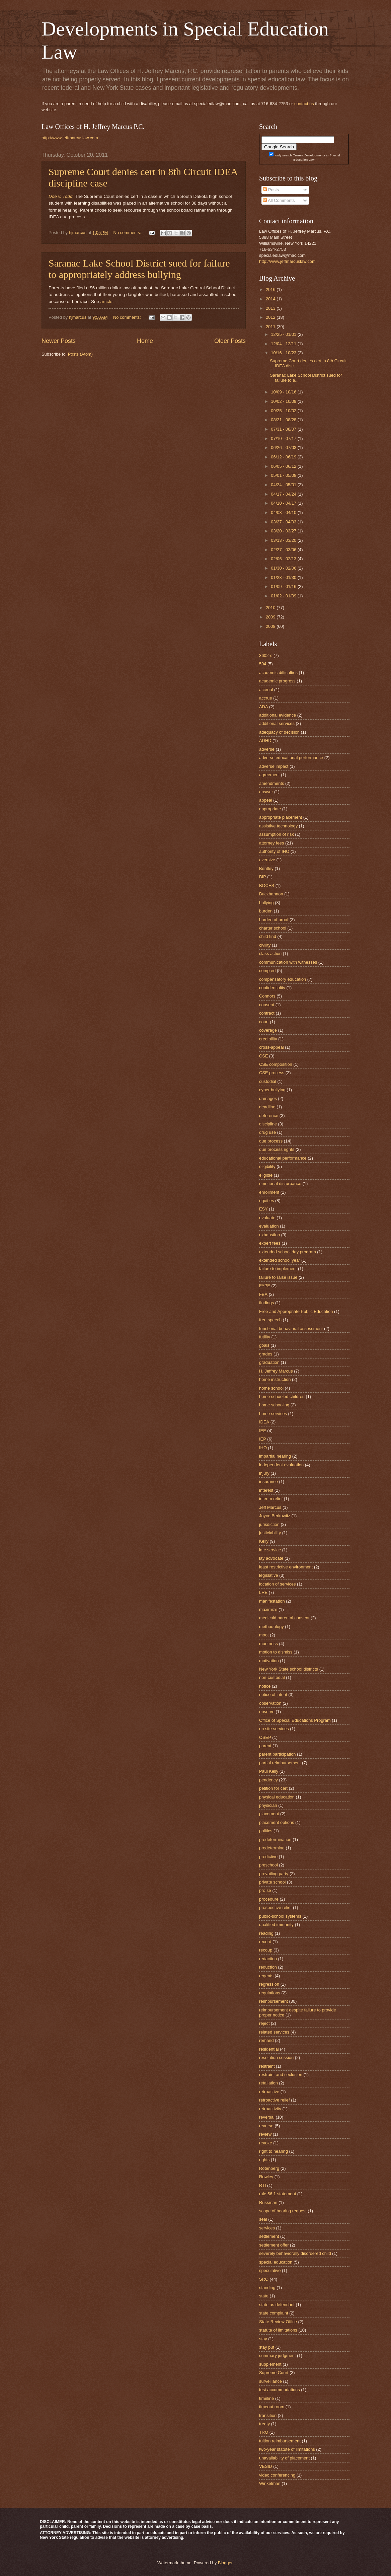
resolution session (276, 2057)
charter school (272, 928)
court (264, 1021)
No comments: (128, 232)
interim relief (271, 1498)
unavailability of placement (284, 2457)
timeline (266, 2398)
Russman (268, 2202)
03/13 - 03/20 (284, 540)
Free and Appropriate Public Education (296, 1311)
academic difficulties (278, 672)
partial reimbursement (280, 1762)
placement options (276, 1822)
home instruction (275, 1379)
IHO (263, 1447)
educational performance (283, 1158)
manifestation (272, 1601)
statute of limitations (278, 2330)
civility (264, 945)
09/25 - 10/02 (284, 410)
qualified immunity (276, 1924)
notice (264, 1686)
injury (264, 1473)
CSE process (271, 1072)
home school (271, 1388)
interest (266, 1490)
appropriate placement (280, 817)
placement (269, 1813)
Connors (267, 996)
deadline (267, 1106)
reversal (267, 2117)
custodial (267, 1081)
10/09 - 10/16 (284, 391)
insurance (268, 1481)
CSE (263, 1055)
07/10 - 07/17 (284, 438)
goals (264, 1345)
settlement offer (274, 2245)
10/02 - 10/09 (284, 401)
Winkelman (270, 2483)
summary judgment (277, 2355)
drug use (267, 1132)
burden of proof (273, 919)
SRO (263, 2279)
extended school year (279, 1260)
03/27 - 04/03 (284, 521)
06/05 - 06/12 (284, 466)
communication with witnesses (288, 962)
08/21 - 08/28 (284, 419)
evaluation (269, 1226)
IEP (262, 1439)
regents (266, 1975)
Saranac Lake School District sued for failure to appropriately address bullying (139, 268)
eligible (265, 1175)
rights (264, 2159)
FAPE (264, 1285)
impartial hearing (275, 1456)
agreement (269, 774)
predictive (268, 1856)
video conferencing (277, 2475)
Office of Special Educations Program (295, 1720)
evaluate (267, 1217)
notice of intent (273, 1694)
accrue (265, 698)
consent (266, 1004)
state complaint (273, 2312)
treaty (264, 2423)
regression (269, 1984)
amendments (271, 783)
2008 (271, 626)
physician (268, 1805)
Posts (271, 189)
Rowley (266, 2176)
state (263, 2295)
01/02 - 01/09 (284, 595)
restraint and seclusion (280, 2074)
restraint (267, 2066)
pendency (268, 1779)
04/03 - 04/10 (284, 512)
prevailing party (273, 1873)
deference (268, 1115)
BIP (262, 876)
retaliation (268, 2082)
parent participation (277, 1754)
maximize (268, 1609)
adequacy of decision (279, 732)
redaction (268, 1958)
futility (264, 1336)
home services (273, 1413)
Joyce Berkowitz (274, 1515)
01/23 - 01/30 (284, 577)
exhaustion (269, 1234)
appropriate (270, 808)
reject (264, 2023)
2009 (271, 616)
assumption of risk (276, 834)
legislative (268, 1575)
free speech (270, 1319)
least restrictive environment (286, 1566)
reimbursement (273, 2001)
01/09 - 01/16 (284, 586)
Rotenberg (269, 2168)
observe (267, 1711)
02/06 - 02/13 (284, 558)
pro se (265, 1890)
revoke (265, 2142)
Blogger (225, 2562)
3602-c (265, 655)
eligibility (267, 1166)
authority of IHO (274, 851)
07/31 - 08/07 (284, 429)
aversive (267, 859)
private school (272, 1882)
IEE (262, 1430)
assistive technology (278, 825)
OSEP (265, 1737)
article (106, 301)
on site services (274, 1728)
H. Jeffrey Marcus (276, 1371)
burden (265, 910)
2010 (271, 607)
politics (265, 1830)
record (265, 1941)
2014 (271, 298)
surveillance (270, 2381)
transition (268, 2415)
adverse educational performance (291, 757)
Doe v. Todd (60, 196)
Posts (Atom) (80, 354)
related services (274, 2032)
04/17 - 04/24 (284, 494)
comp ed (267, 970)
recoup (265, 1950)
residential (269, 2049)
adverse (267, 749)
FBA (263, 1294)
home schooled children (282, 1396)
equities (266, 1200)
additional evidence (277, 715)
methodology (271, 1626)
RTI (262, 2185)
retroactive (269, 2091)
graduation (269, 1362)
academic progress (277, 680)
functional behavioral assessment (291, 1328)
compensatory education (282, 979)
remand (266, 2040)
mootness (268, 1643)
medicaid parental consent (284, 1617)
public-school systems (280, 1916)
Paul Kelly (268, 1771)
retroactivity (270, 2108)
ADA (263, 706)
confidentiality (272, 987)
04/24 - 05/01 (284, 484)
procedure (269, 1899)
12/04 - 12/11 (284, 343)
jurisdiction (269, 1524)
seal (263, 2219)
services (267, 2227)
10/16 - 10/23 (284, 352)
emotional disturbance (280, 1183)
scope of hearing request (283, 2210)
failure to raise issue (278, 1277)
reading (266, 1933)
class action (270, 953)
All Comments (279, 200)
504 (262, 663)
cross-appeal (271, 1047)
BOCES (266, 885)
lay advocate (271, 1558)
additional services (277, 723)
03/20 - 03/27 (284, 530)
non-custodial (272, 1677)
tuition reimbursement (280, 2440)
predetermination (275, 1839)
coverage (268, 1030)
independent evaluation (281, 1464)
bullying (266, 902)
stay (263, 2338)
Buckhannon (271, 893)
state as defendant (277, 2304)
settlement (269, 2236)
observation (270, 1703)
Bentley (266, 868)
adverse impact (273, 766)
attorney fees (271, 842)
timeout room (271, 2406)
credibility (268, 1038)
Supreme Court (273, 2372)
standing (267, 2287)
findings (266, 1302)
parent (265, 1745)
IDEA (264, 1421)
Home (145, 341)
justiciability (270, 1532)
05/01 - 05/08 (284, 475)
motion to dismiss (275, 1651)
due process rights (276, 1149)
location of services (277, 1584)
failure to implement (278, 1268)
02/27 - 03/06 (284, 549)
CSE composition (275, 1064)
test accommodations (279, 2389)
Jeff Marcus (270, 1507)
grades (265, 1353)
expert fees (270, 1243)
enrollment (269, 1192)
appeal (265, 800)
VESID (265, 2466)
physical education (277, 1796)
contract (267, 1013)
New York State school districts (288, 1669)
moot (264, 1634)
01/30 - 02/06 (284, 568)
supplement (270, 2364)
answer (266, 791)
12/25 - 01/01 (284, 334)
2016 (271, 289)
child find (267, 936)
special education (276, 2262)
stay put (266, 2347)
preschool (268, 1864)
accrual (266, 689)
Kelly (263, 1541)
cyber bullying (272, 1089)
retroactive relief (274, 2100)
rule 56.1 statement (277, 2193)
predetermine (272, 1847)
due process (271, 1141)
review (265, 2134)
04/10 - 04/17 (284, 503)
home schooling (274, 1404)
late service (270, 1549)
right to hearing (273, 2151)
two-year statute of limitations (287, 2449)
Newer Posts (59, 341)
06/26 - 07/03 (284, 447)
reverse (266, 2125)
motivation (269, 1660)
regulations (269, 1992)
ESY (263, 1208)
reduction (268, 1967)
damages (268, 1098)
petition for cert (273, 1788)
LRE (263, 1592)
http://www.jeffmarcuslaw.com (70, 137)
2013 (271, 308)
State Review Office (278, 2321)
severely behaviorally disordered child (295, 2253)
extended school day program (287, 1251)
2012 (271, 317)
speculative (270, 2270)
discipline (268, 1123)
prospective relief (275, 1907)
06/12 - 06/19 (284, 456)
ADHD (265, 740)
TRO (263, 2432)
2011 (271, 326)
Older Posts (230, 341)
